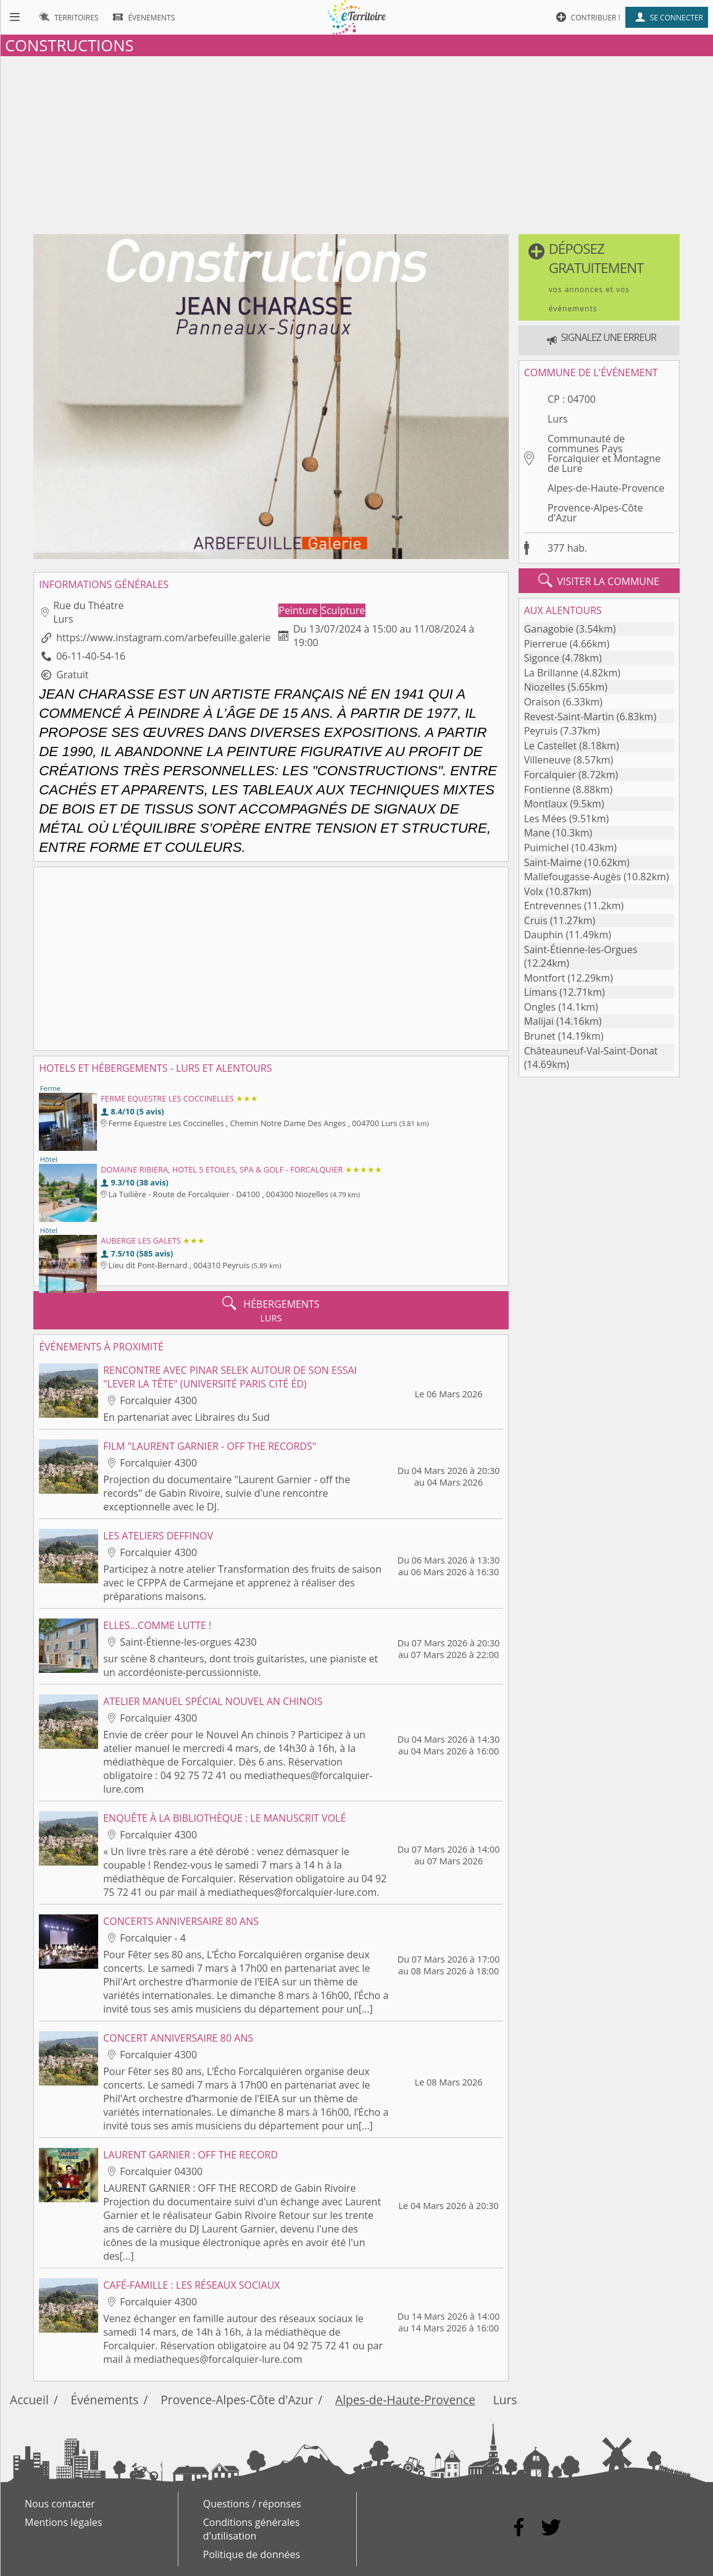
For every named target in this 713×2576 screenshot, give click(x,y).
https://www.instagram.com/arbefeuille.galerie (163, 637)
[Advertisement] (356, 142)
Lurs (557, 419)
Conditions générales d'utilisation (251, 2529)
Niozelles (544, 687)
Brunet (540, 1036)
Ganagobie (548, 629)
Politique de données (251, 2554)
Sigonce (542, 658)
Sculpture (343, 610)
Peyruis (541, 731)
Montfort (544, 978)
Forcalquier (550, 774)
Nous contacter (60, 2504)
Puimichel (546, 847)
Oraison (542, 702)
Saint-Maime (553, 862)
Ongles (540, 1007)
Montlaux (546, 803)
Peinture (299, 610)
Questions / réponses (252, 2504)
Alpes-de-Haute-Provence (606, 488)
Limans (540, 992)
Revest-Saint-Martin (569, 716)
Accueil (29, 2399)
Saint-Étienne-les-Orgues (581, 949)
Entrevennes (553, 905)
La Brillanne (551, 673)
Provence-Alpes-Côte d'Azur (595, 512)
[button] (599, 277)
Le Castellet (550, 745)
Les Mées (545, 818)
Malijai (539, 1021)
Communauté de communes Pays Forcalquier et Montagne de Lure (604, 453)
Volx (534, 891)
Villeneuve (547, 760)
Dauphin (544, 934)
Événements (105, 2399)
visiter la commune (598, 580)
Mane (537, 833)
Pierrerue (545, 643)
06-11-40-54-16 (90, 656)
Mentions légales (63, 2522)
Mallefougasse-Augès (572, 876)
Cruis (536, 920)
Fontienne (547, 789)
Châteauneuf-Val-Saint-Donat (591, 1051)
